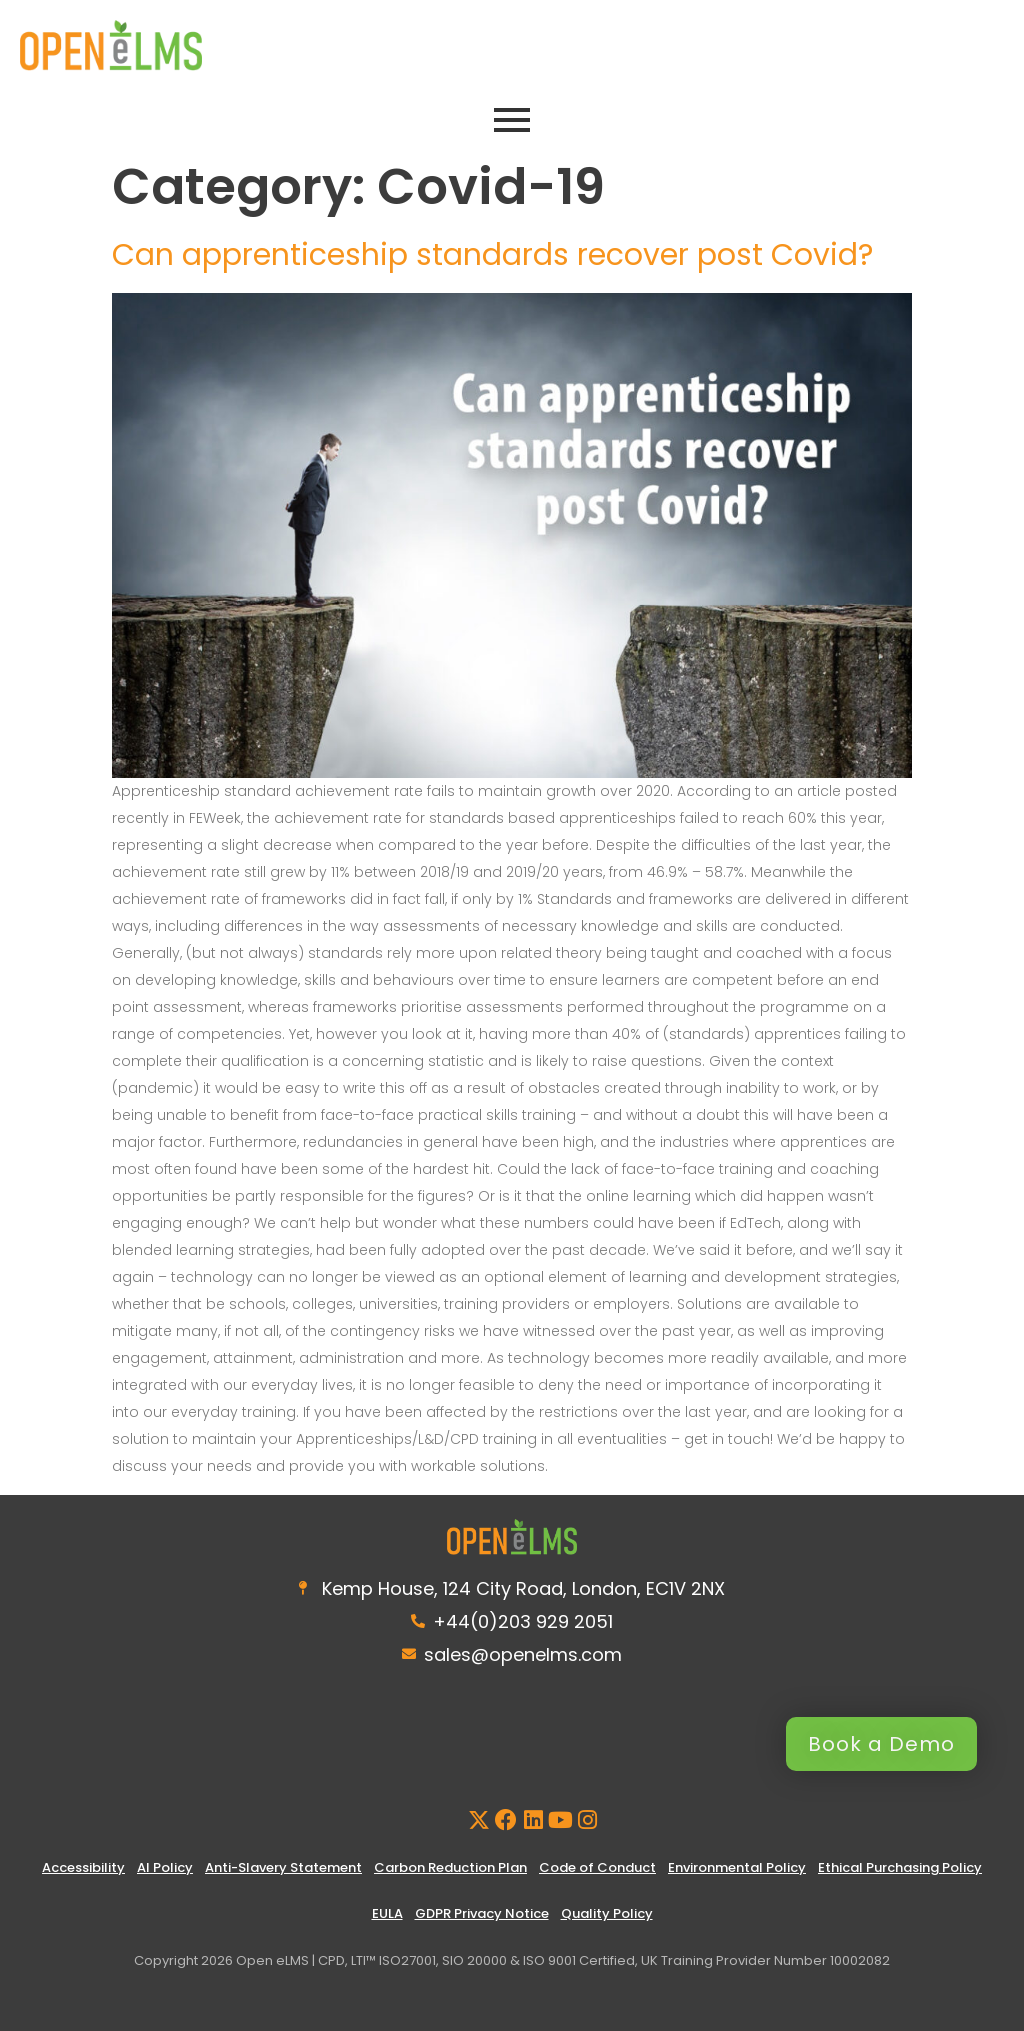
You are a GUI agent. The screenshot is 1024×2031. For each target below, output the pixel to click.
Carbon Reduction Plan (450, 1867)
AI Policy (165, 1867)
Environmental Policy (737, 1867)
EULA (387, 1913)
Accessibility (83, 1867)
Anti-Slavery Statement (283, 1867)
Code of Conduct (597, 1867)
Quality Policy (607, 1913)
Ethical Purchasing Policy (900, 1867)
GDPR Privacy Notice (482, 1913)
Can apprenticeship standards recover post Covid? (492, 255)
